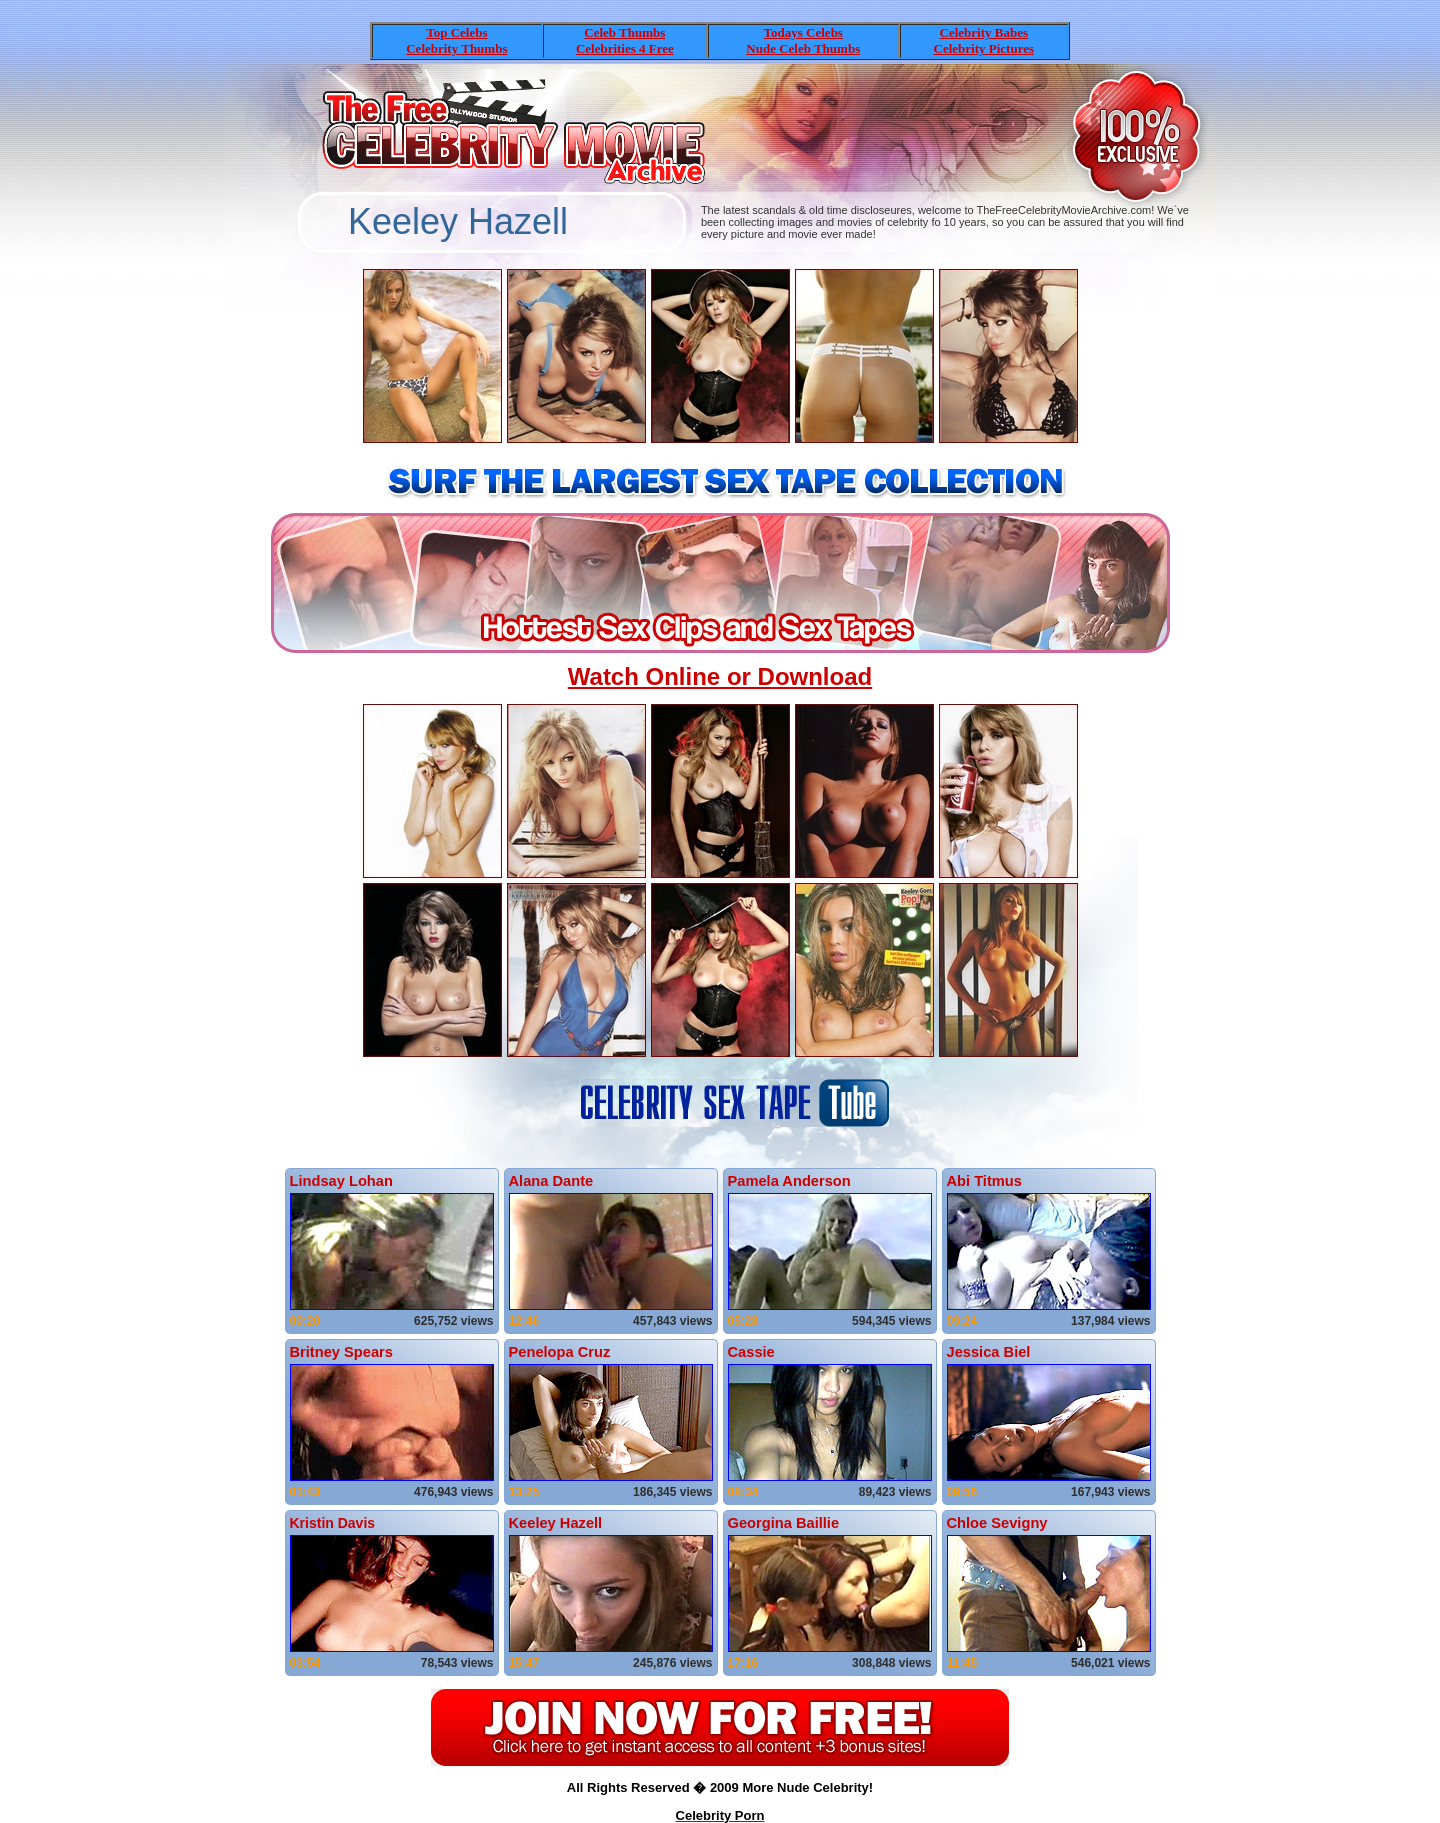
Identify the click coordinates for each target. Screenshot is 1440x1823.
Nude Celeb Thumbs (803, 48)
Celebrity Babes (984, 32)
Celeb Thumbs (624, 32)
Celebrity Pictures (984, 48)
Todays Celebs (803, 32)
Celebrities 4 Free (625, 48)
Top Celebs (456, 32)
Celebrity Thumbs (456, 48)
